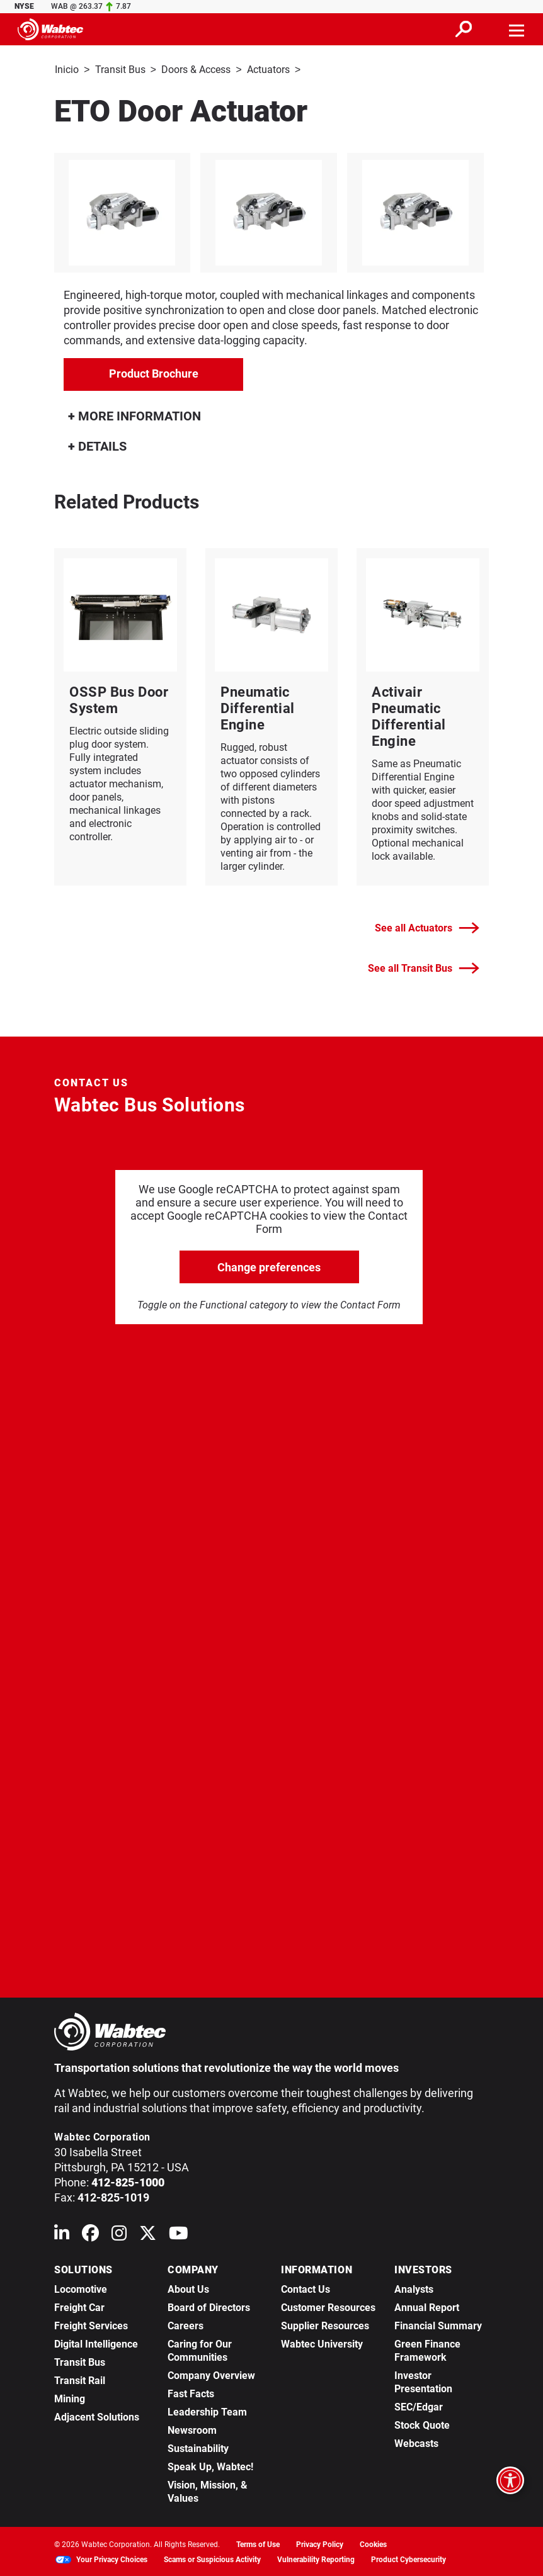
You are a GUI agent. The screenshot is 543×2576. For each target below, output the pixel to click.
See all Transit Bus (423, 967)
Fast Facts (191, 2393)
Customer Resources (328, 2306)
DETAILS (97, 445)
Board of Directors (209, 2306)
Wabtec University (322, 2343)
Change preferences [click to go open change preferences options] (269, 1266)
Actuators (268, 70)
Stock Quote (422, 2424)
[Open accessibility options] (510, 2480)
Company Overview (211, 2374)
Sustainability (198, 2447)
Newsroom (192, 2429)
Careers (185, 2325)
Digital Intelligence (96, 2343)
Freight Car (79, 2306)
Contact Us (305, 2288)
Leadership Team (207, 2411)
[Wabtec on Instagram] (119, 2235)
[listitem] (271, 211)
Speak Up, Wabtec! (210, 2466)
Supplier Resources (325, 2325)
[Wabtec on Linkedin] (61, 2235)
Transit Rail (79, 2379)
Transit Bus (120, 70)
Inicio (67, 70)
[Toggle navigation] (517, 29)
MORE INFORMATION (134, 414)
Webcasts (416, 2442)
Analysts (413, 2288)
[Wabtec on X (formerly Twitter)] (147, 2235)
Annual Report (426, 2306)
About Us (188, 2288)
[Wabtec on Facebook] (90, 2235)
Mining (69, 2398)
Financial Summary (438, 2325)
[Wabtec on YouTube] (178, 2235)
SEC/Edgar (418, 2406)
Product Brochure (153, 372)
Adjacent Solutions (96, 2416)
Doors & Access (196, 70)
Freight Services (91, 2325)
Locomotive (80, 2288)
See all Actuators (427, 926)
